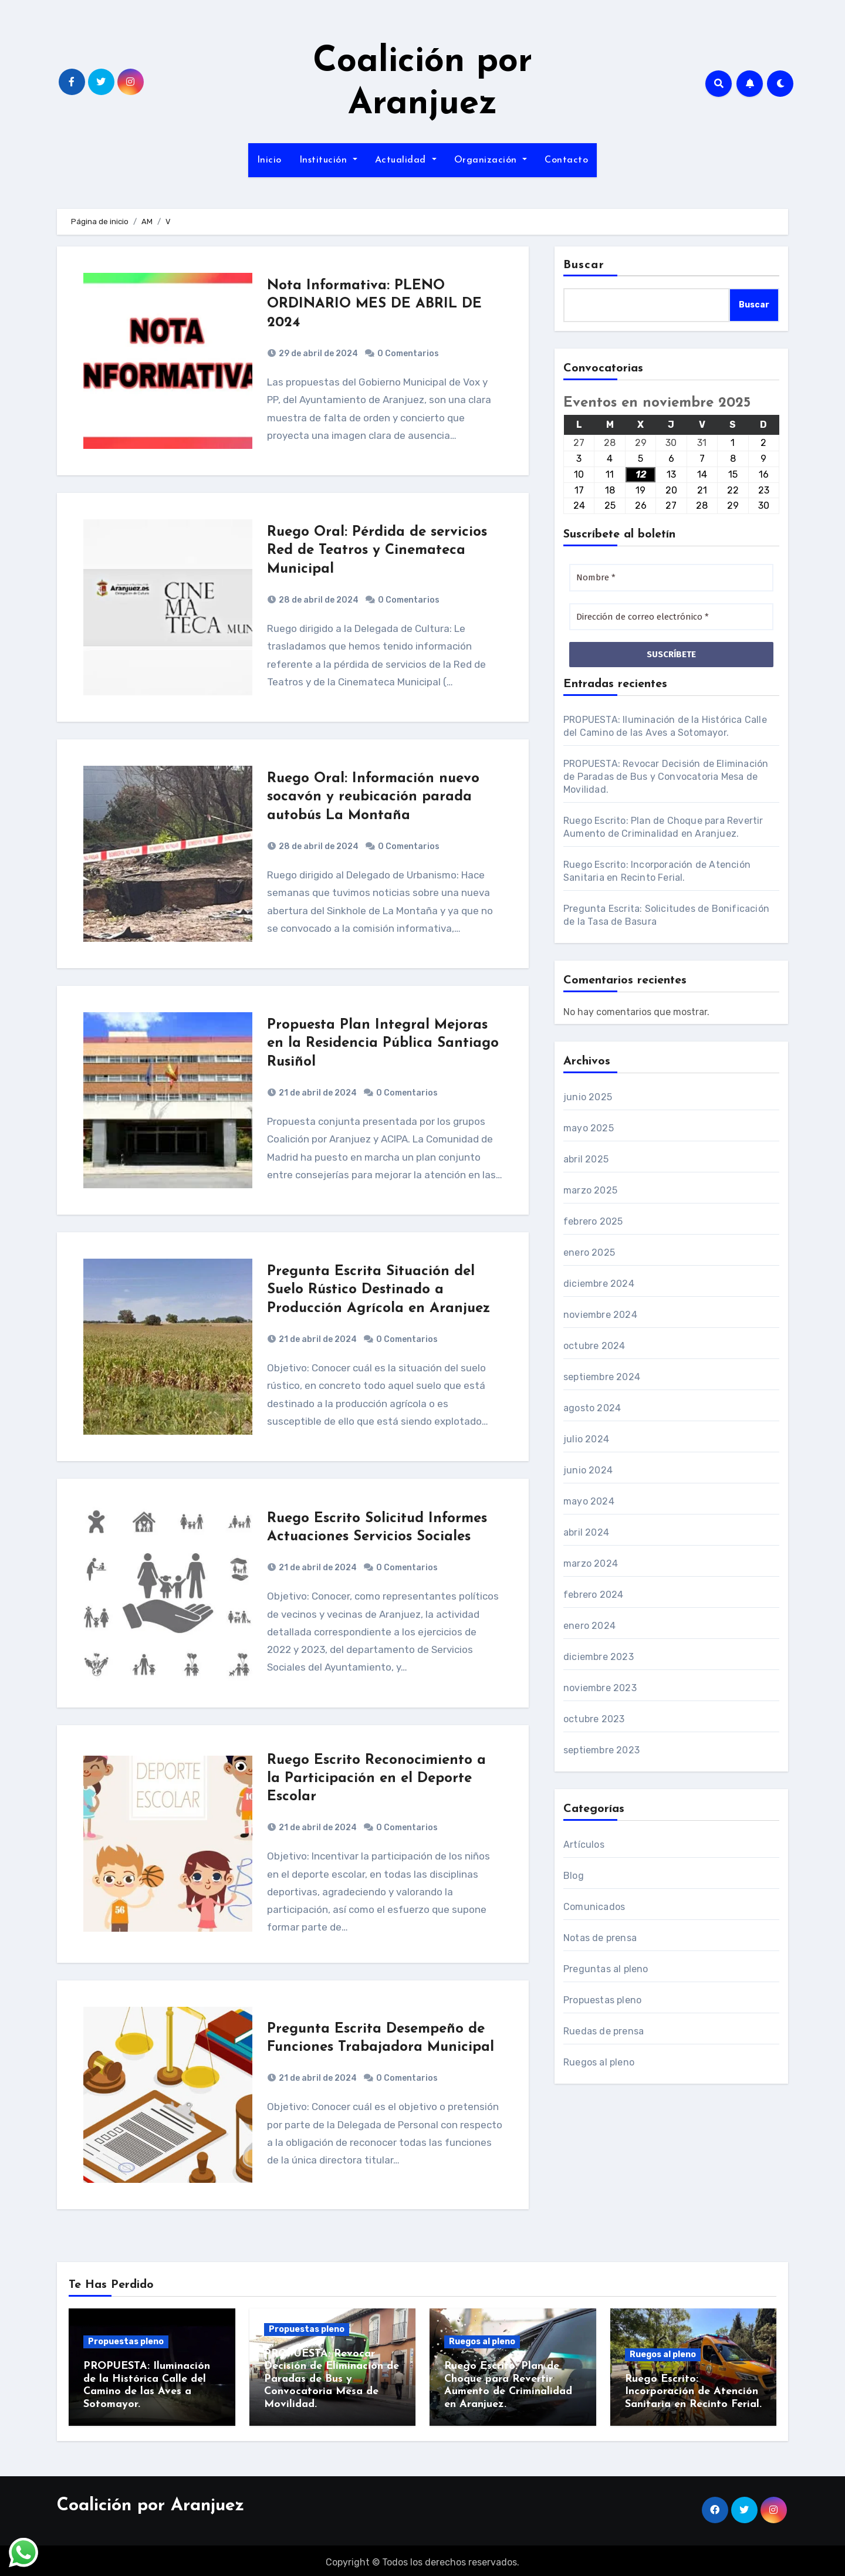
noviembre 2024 (600, 1314)
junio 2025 (587, 1097)
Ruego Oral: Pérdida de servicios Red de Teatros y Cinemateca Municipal (377, 550)
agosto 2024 (592, 1408)
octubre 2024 (594, 1345)
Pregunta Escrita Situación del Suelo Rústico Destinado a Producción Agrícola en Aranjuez (378, 1290)
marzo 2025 (590, 1190)
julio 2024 (586, 1439)
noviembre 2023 (600, 1687)
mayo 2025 (588, 1128)
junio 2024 (588, 1470)
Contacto (566, 160)
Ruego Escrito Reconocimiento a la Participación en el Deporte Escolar (376, 1778)
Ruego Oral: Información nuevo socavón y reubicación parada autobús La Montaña (373, 797)
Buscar (583, 265)
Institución (328, 160)
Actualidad (406, 160)
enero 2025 (589, 1252)
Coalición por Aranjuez (150, 2502)
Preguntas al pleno (605, 1969)
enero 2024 (589, 1625)
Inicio (269, 160)
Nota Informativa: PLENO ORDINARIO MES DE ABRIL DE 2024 (374, 304)
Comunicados (594, 1906)
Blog (573, 1875)
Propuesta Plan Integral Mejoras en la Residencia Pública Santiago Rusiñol (383, 1043)
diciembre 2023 (598, 1656)
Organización (491, 160)
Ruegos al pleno (598, 2062)
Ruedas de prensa (603, 2031)
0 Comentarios (408, 354)
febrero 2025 (593, 1221)
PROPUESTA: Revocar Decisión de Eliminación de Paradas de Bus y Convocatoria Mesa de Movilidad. (665, 776)
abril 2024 (586, 1532)
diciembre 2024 (598, 1283)
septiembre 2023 (601, 1750)
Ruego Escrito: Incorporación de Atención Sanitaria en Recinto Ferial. (693, 2392)
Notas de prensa (600, 1937)
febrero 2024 (593, 1594)
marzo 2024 (590, 1563)
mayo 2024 (588, 1501)
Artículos (583, 1844)
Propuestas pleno (602, 2000)
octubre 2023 (593, 1719)
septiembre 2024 (601, 1376)
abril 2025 (586, 1159)
